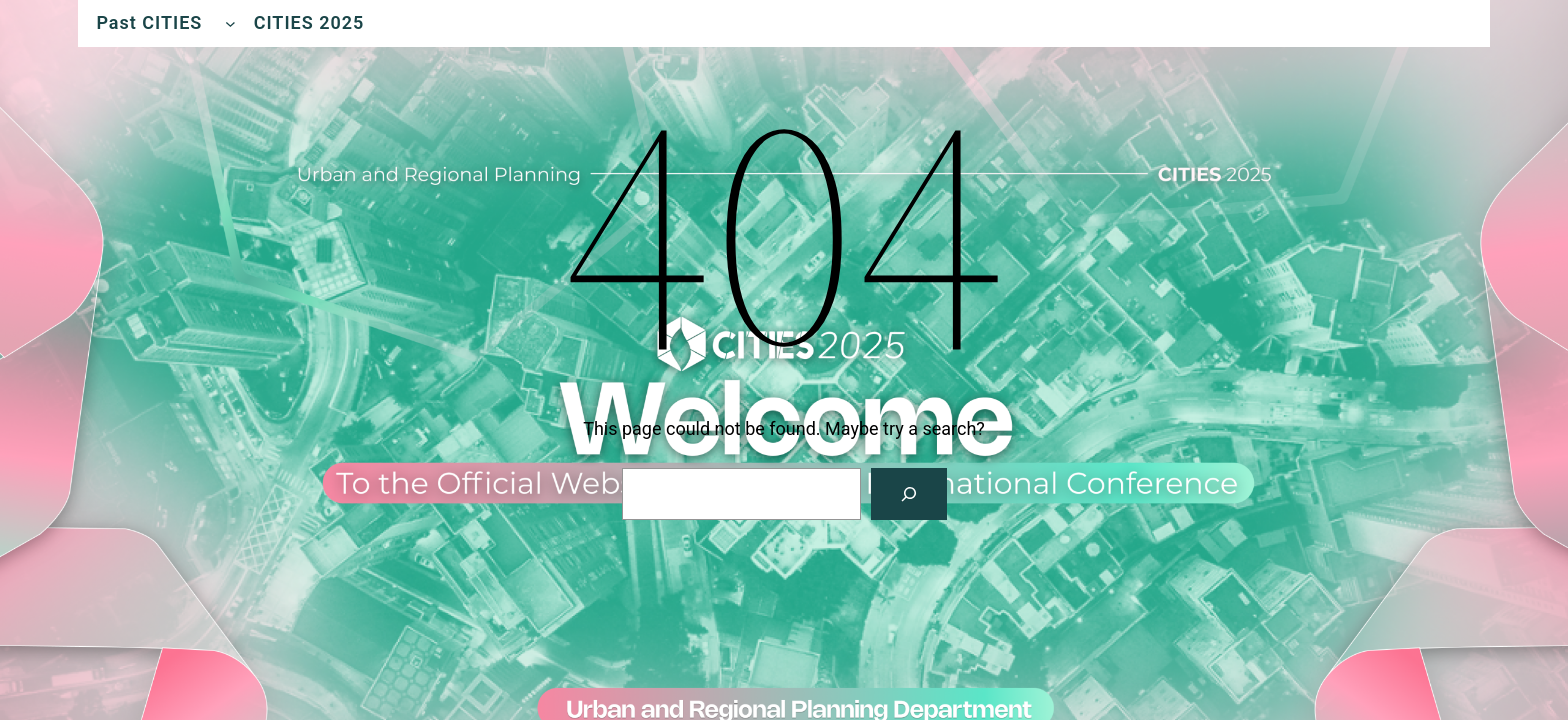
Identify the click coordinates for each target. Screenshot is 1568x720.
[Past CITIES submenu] (230, 23)
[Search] (909, 494)
